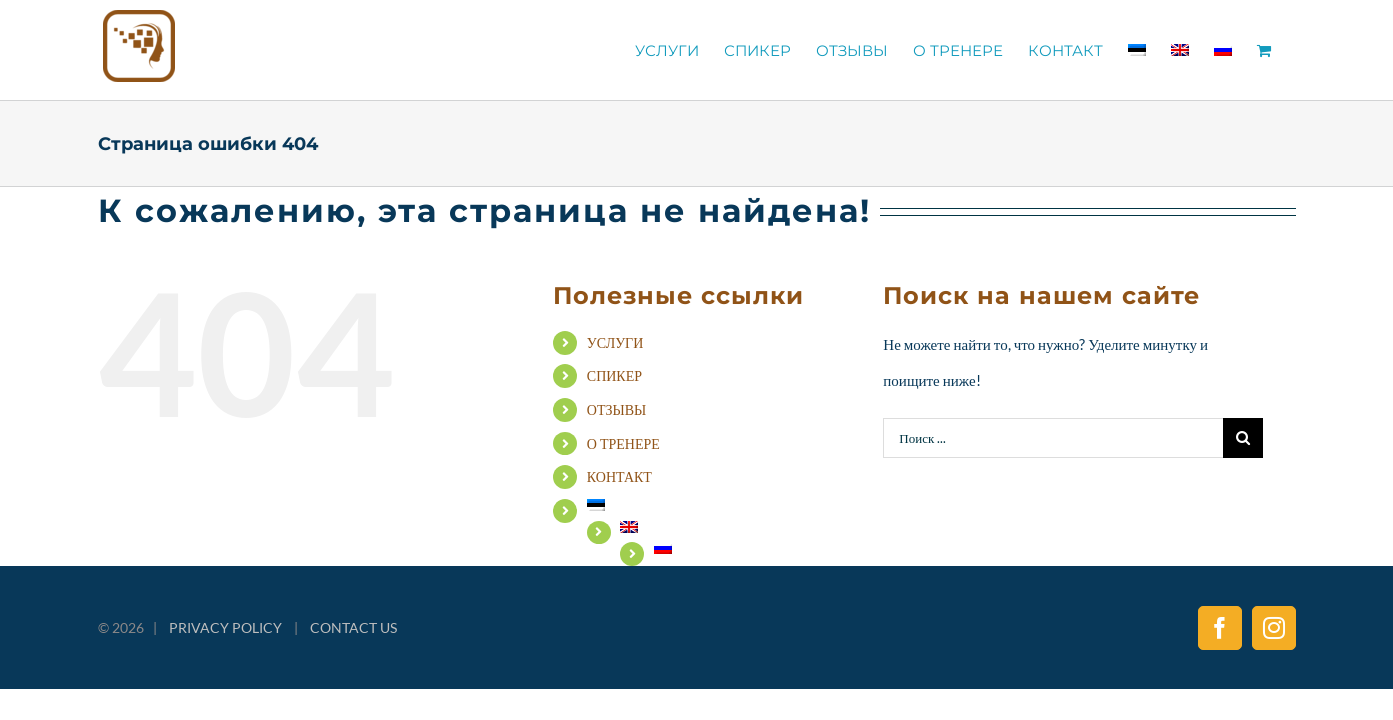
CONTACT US (353, 627)
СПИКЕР (614, 375)
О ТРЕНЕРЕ (623, 443)
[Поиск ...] (1052, 438)
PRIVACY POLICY (225, 627)
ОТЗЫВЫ (616, 409)
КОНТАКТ (619, 476)
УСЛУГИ (615, 342)
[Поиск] (1243, 438)
